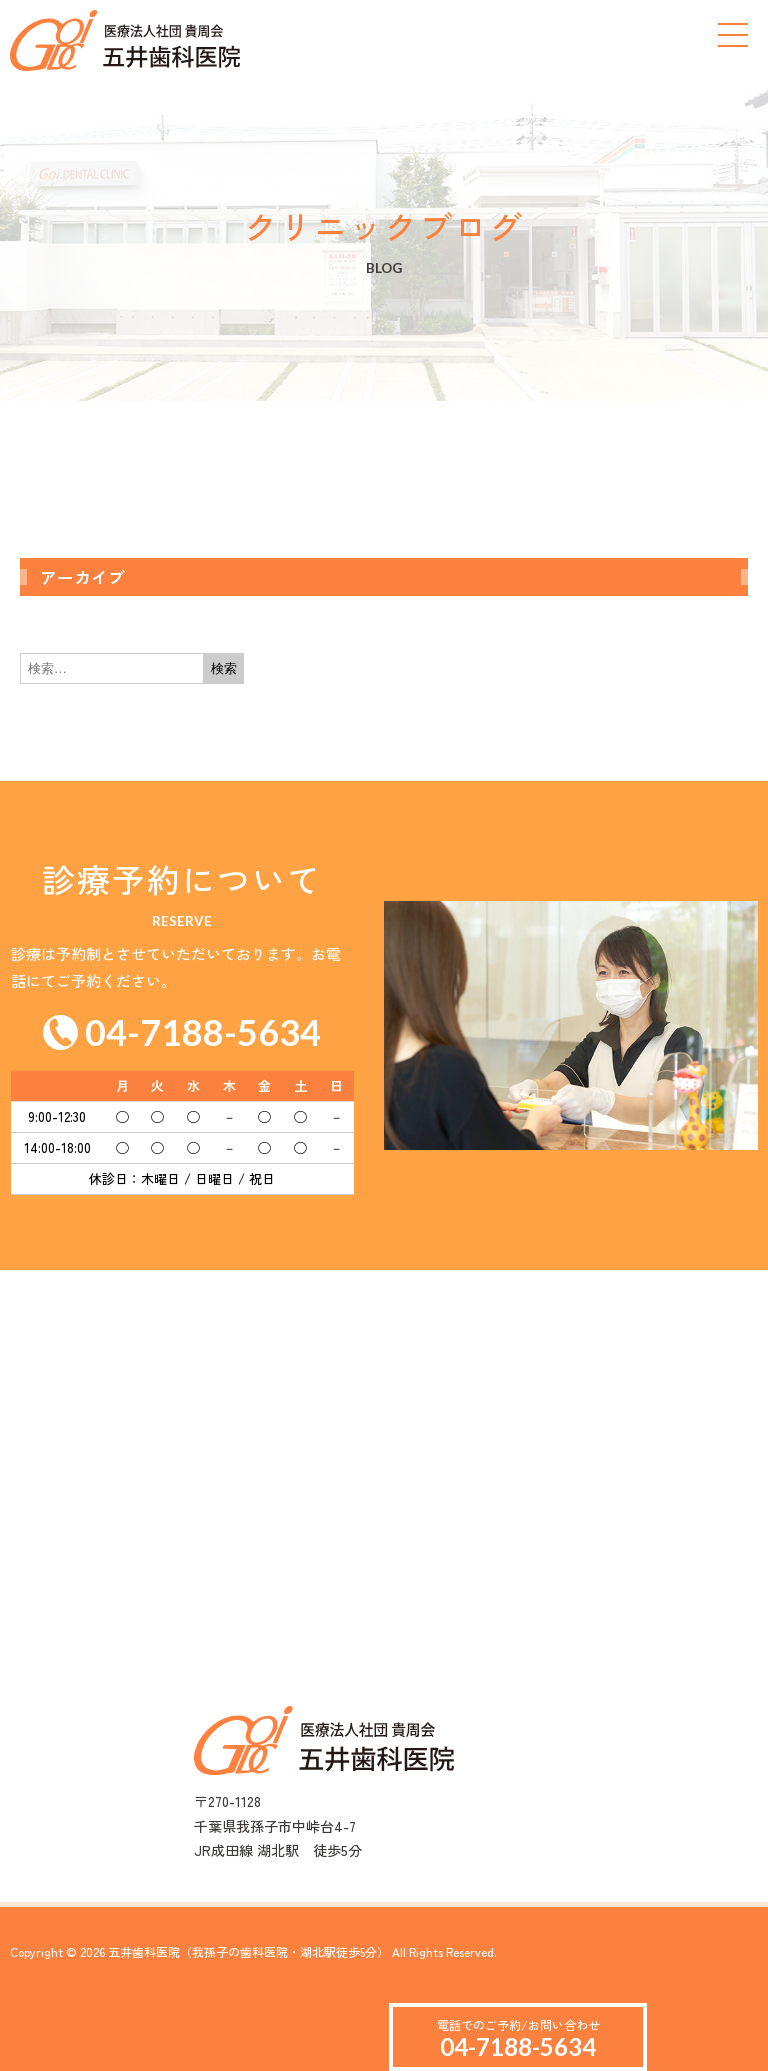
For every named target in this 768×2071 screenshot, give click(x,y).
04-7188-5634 (518, 2046)
